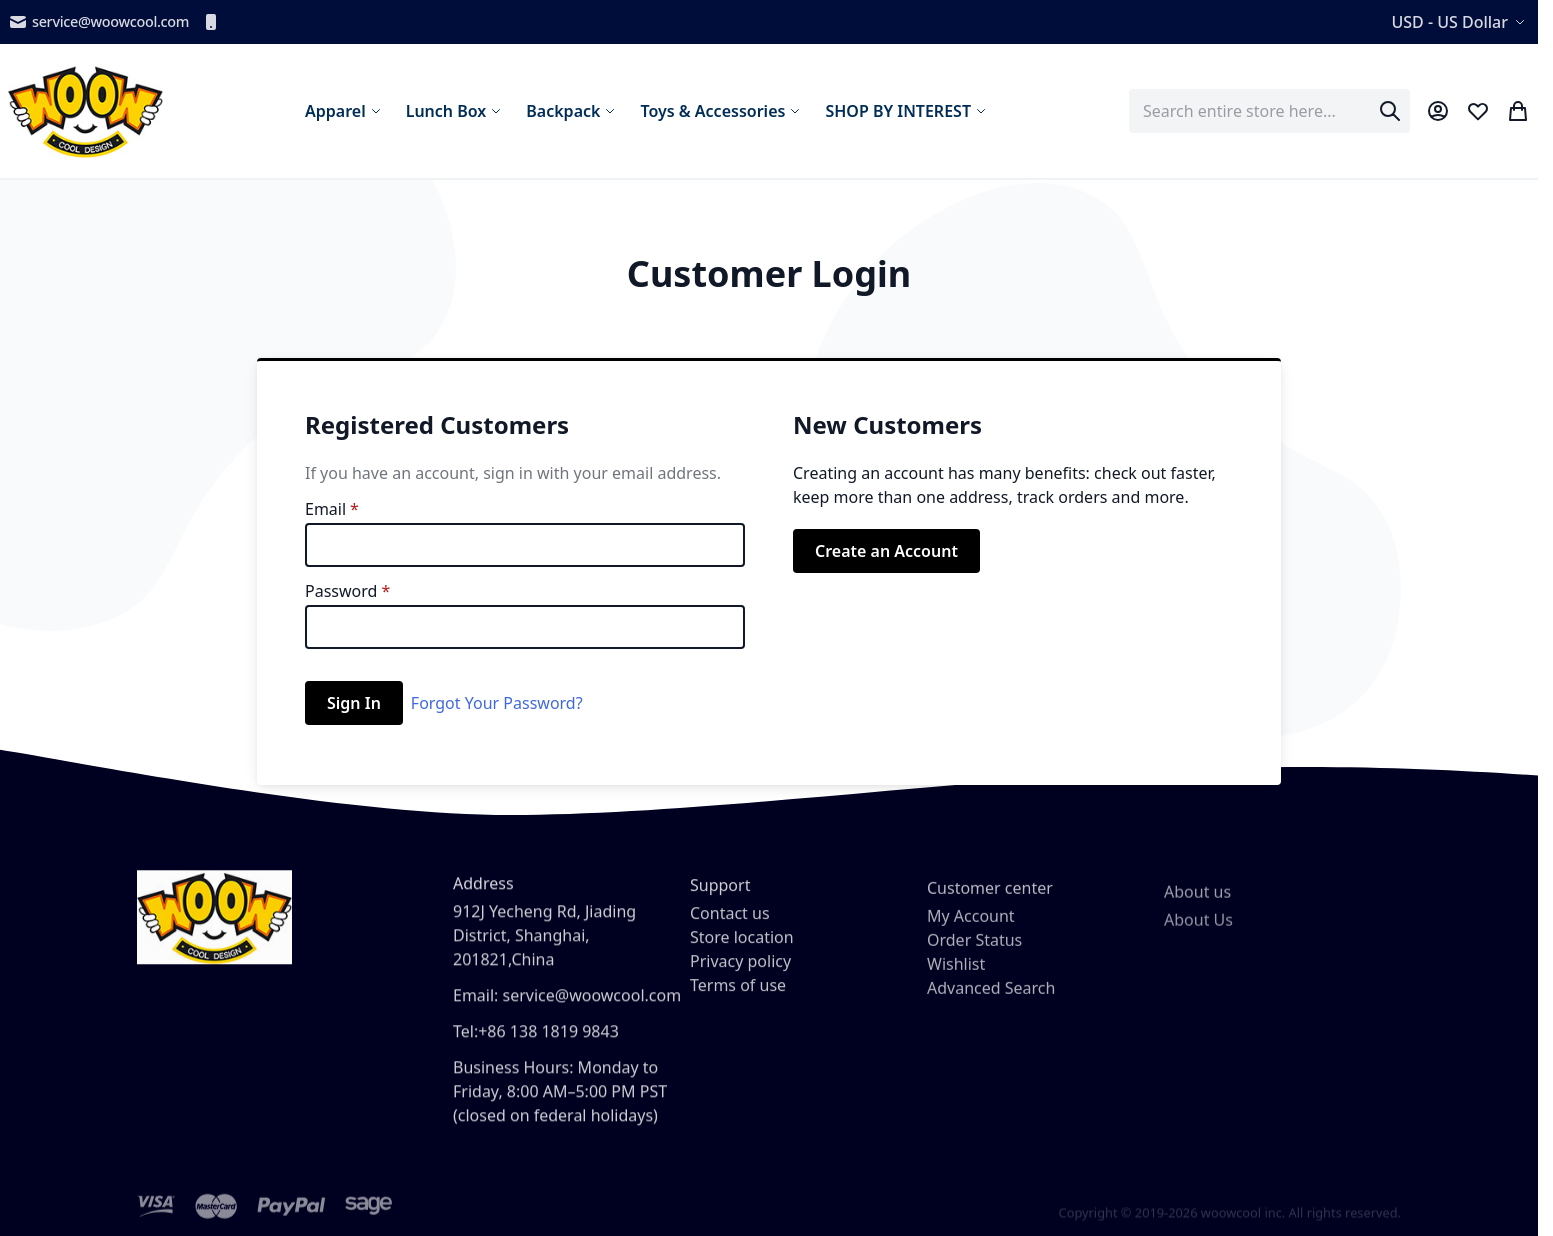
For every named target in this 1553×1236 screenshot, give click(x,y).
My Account (971, 938)
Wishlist (956, 986)
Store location (742, 954)
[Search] (1390, 111)
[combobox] (1269, 111)
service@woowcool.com (98, 22)
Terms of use (738, 1002)
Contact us (730, 930)
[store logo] (85, 111)
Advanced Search (991, 1010)
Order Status (974, 962)
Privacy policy (740, 978)
